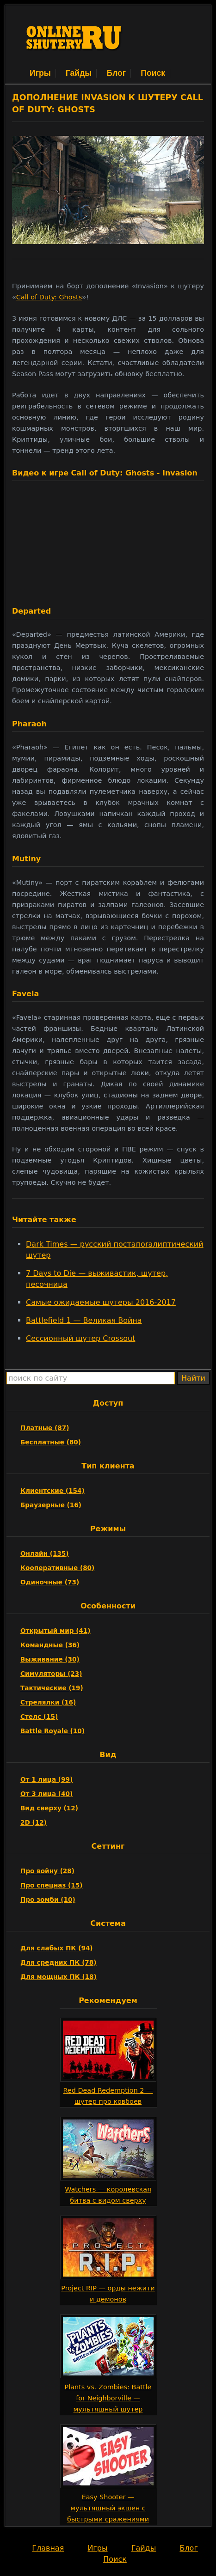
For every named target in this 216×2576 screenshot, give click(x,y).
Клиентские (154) (52, 1490)
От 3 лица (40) (46, 1793)
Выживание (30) (50, 1659)
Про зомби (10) (47, 1899)
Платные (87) (44, 1427)
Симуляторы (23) (51, 1673)
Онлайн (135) (44, 1553)
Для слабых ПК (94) (56, 1948)
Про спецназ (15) (51, 1885)
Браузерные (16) (50, 1505)
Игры (40, 73)
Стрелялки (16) (48, 1702)
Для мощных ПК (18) (58, 1976)
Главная (48, 2548)
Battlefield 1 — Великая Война (84, 1320)
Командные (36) (50, 1645)
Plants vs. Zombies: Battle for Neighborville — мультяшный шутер (108, 2398)
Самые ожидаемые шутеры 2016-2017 (101, 1302)
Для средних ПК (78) (58, 1962)
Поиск (153, 73)
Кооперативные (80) (57, 1567)
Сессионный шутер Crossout (80, 1338)
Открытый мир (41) (55, 1630)
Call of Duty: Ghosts (49, 297)
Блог (116, 73)
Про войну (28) (47, 1871)
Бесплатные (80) (50, 1442)
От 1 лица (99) (46, 1779)
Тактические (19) (51, 1688)
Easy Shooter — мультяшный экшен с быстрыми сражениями (108, 2508)
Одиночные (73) (49, 1582)
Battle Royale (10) (52, 1731)
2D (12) (33, 1822)
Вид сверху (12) (49, 1808)
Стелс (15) (39, 1716)
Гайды (79, 73)
